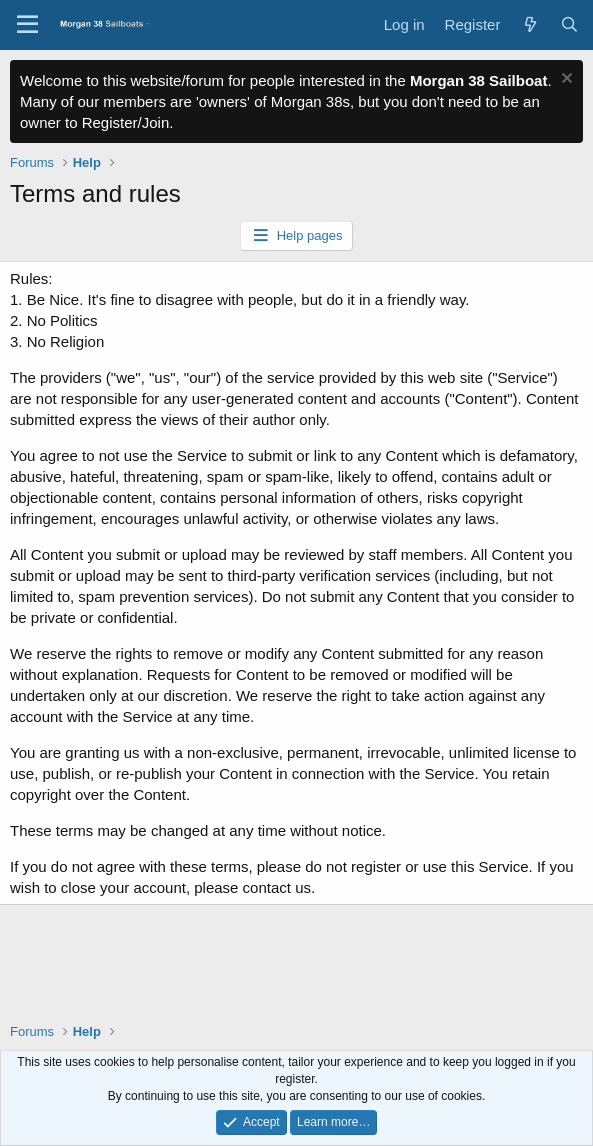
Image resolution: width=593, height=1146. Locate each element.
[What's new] (529, 24)
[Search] (569, 24)
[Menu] (27, 25)
